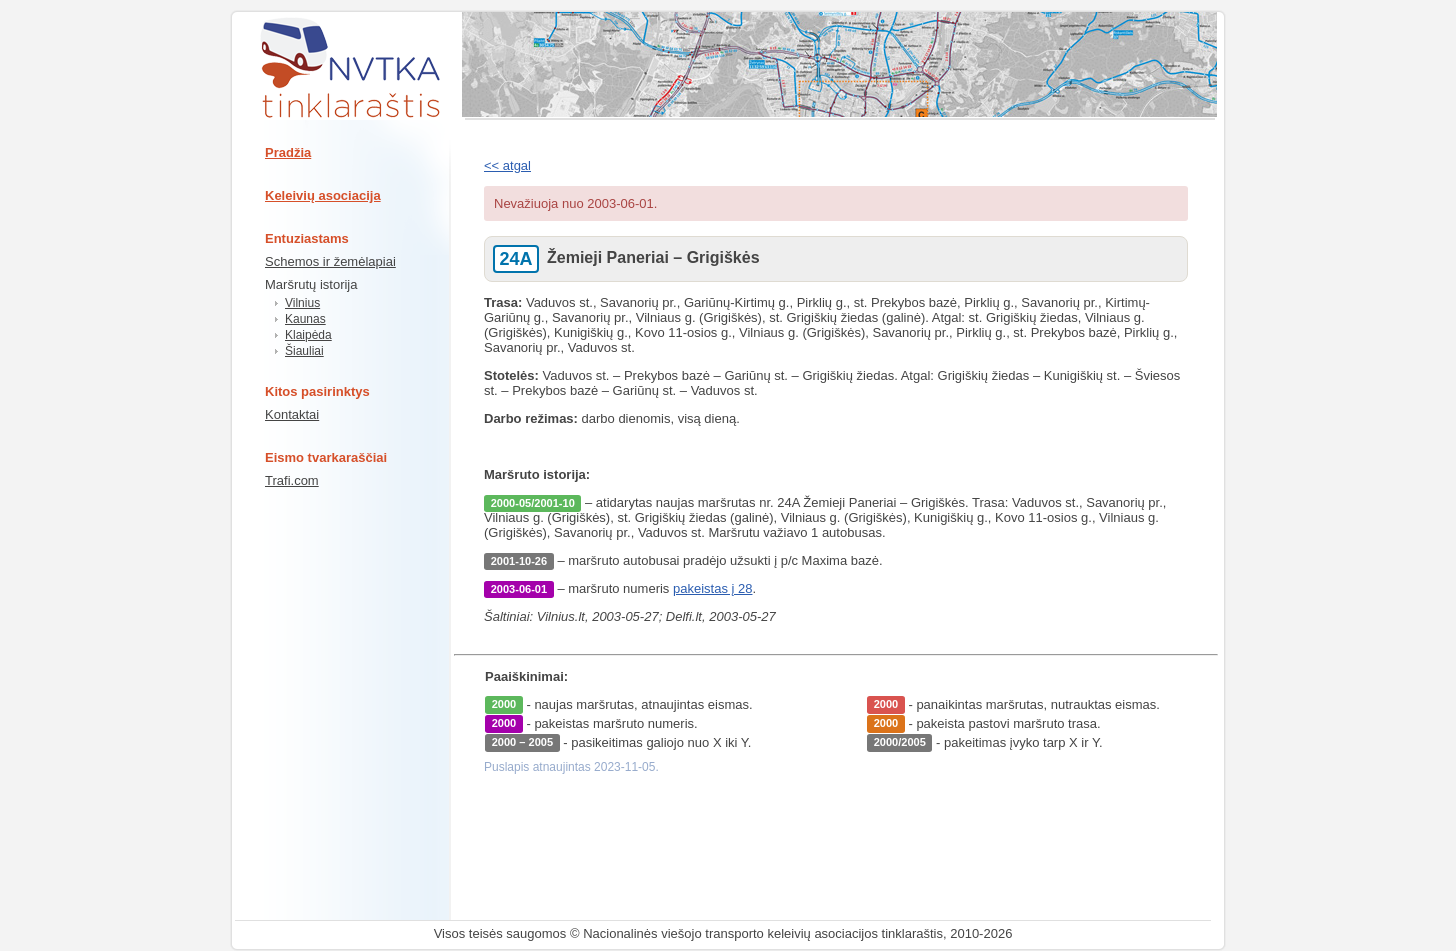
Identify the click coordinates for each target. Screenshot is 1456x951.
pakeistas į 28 (713, 588)
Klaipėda (308, 335)
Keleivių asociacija (323, 195)
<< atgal (507, 165)
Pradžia (288, 152)
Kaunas (305, 319)
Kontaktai (292, 414)
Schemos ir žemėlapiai (330, 261)
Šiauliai (304, 351)
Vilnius (302, 303)
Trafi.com (292, 480)
